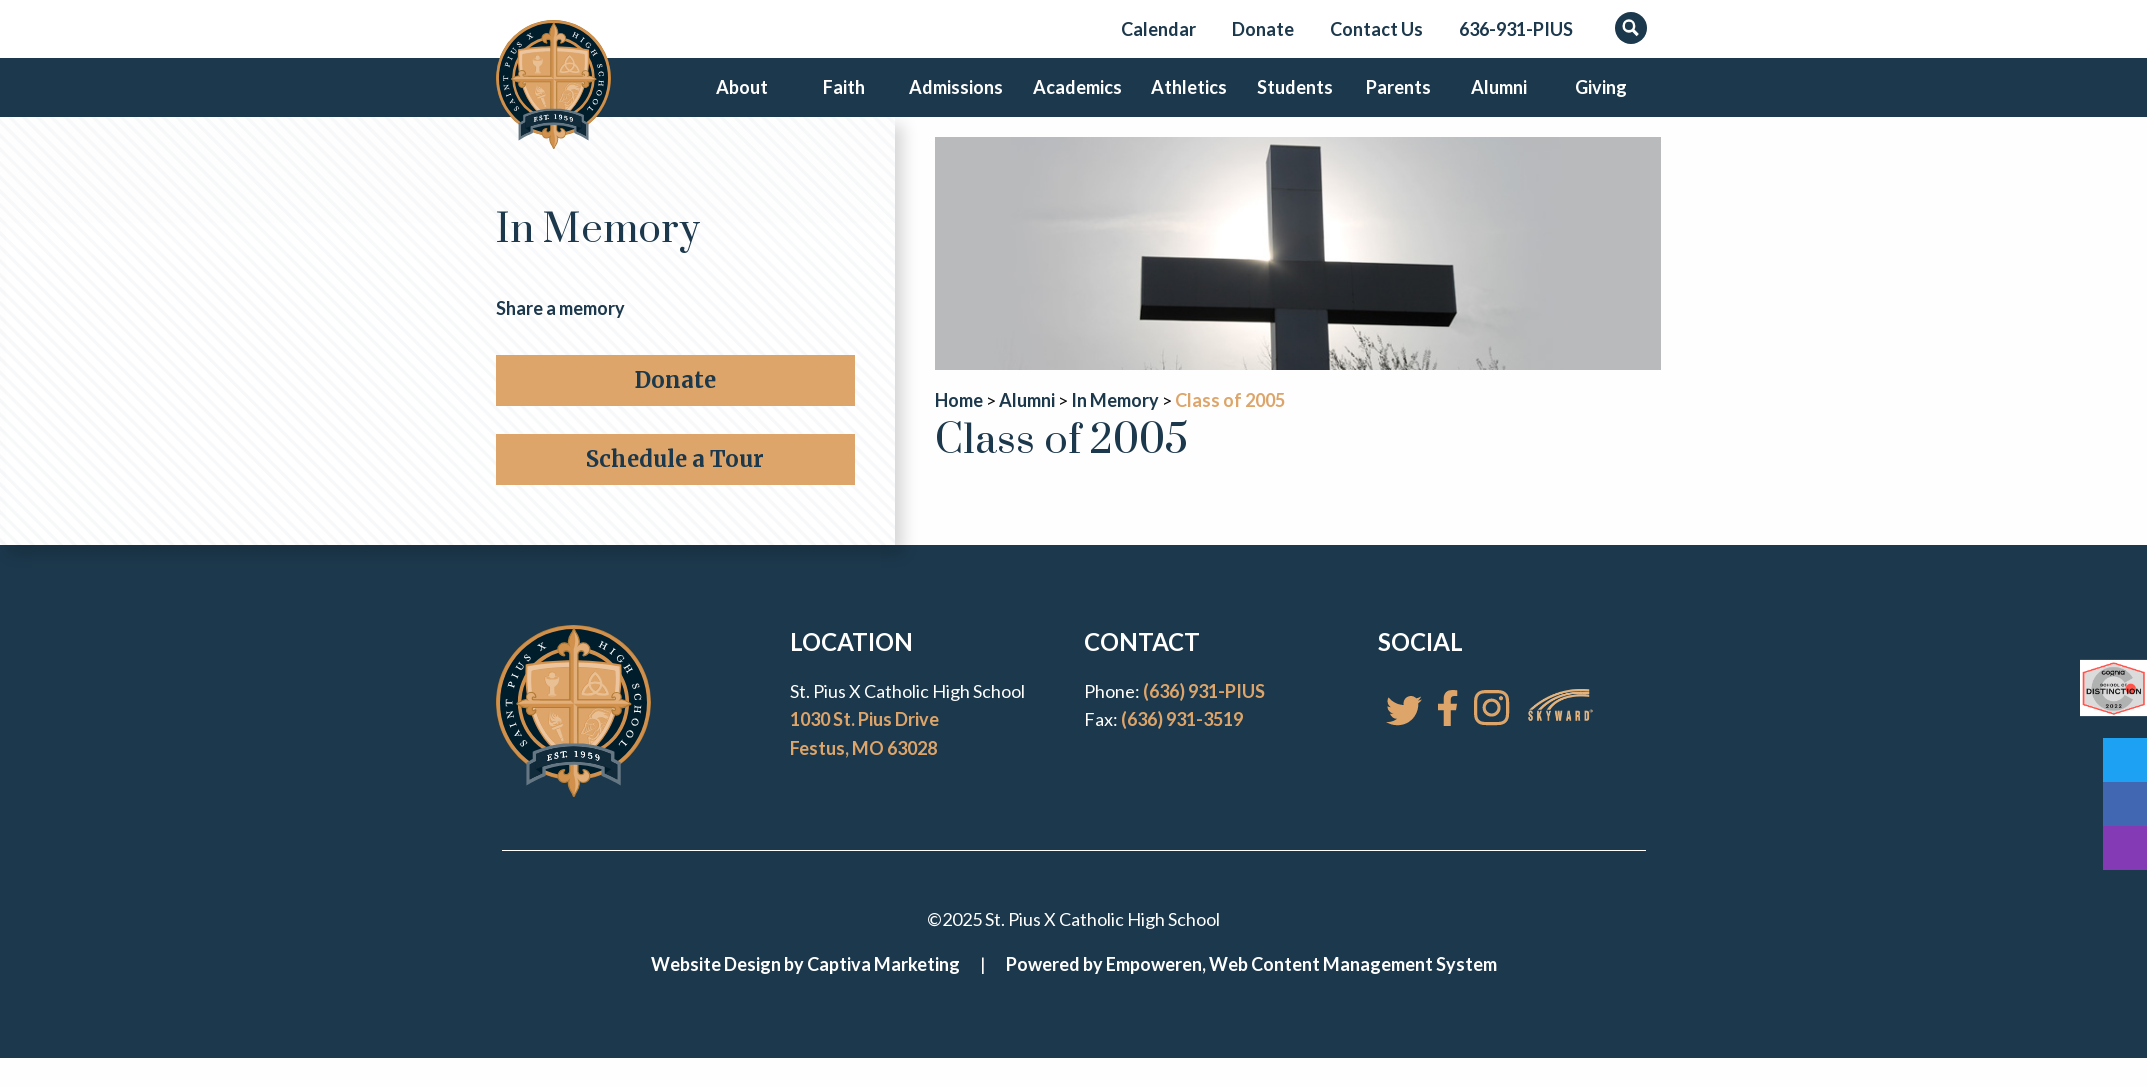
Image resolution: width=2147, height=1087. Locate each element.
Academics (1074, 104)
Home (959, 434)
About (744, 104)
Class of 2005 (1230, 434)
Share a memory (560, 341)
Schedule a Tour (675, 492)
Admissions (959, 104)
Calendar (1158, 29)
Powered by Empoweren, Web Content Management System (1251, 997)
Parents (1391, 104)
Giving (1599, 104)
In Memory (598, 264)
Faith (848, 104)
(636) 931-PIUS (1204, 724)
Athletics (1183, 104)
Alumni (1495, 104)
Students (1287, 104)
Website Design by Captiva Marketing (805, 997)
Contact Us (1376, 29)
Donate (1263, 29)
